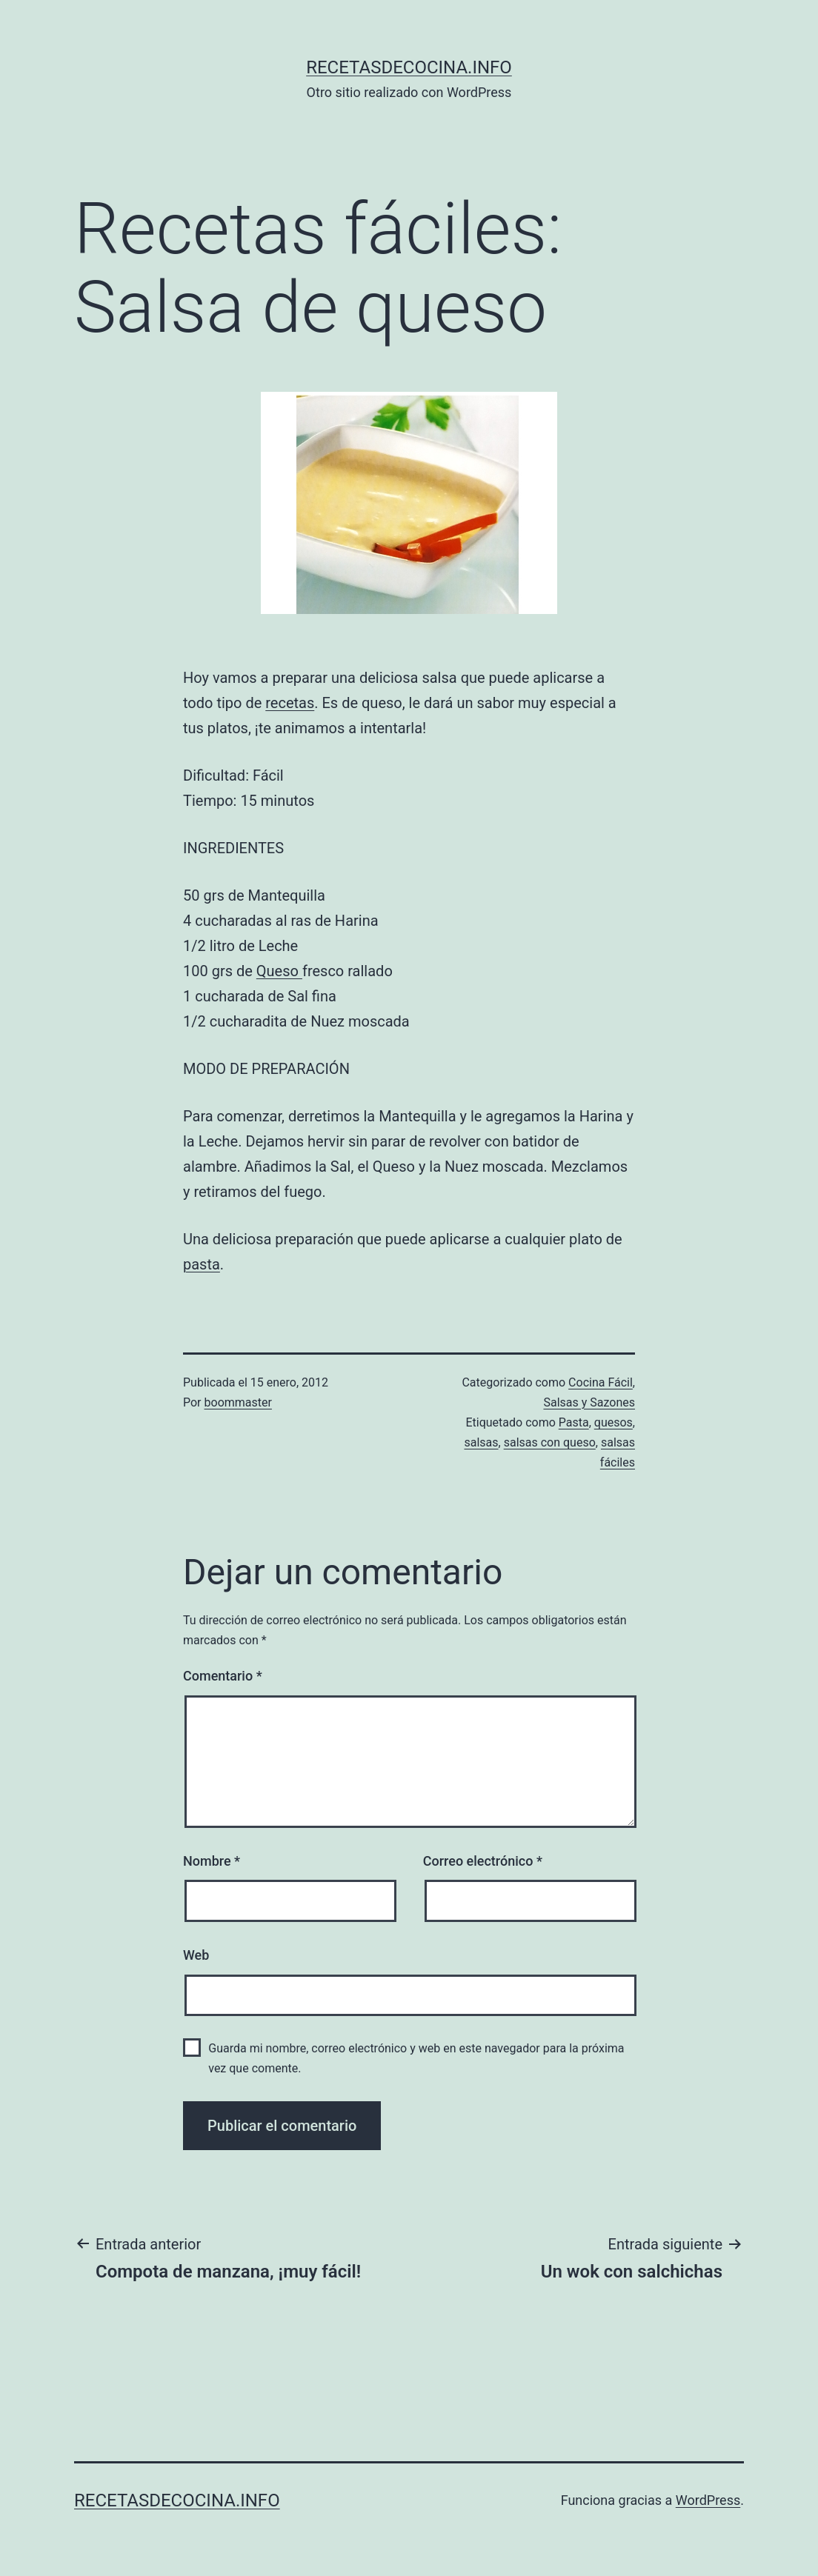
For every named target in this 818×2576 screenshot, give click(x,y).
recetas (289, 703)
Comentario (222, 1676)
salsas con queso (550, 1442)
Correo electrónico (482, 1861)
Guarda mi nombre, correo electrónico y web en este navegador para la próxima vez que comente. (416, 2058)
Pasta (574, 1422)
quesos (613, 1422)
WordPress (708, 2500)
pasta (201, 1264)
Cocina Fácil (600, 1382)
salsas (481, 1442)
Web (196, 1955)
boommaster (238, 1402)
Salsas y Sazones (589, 1402)
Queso (279, 971)
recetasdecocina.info (409, 67)
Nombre (211, 1861)
